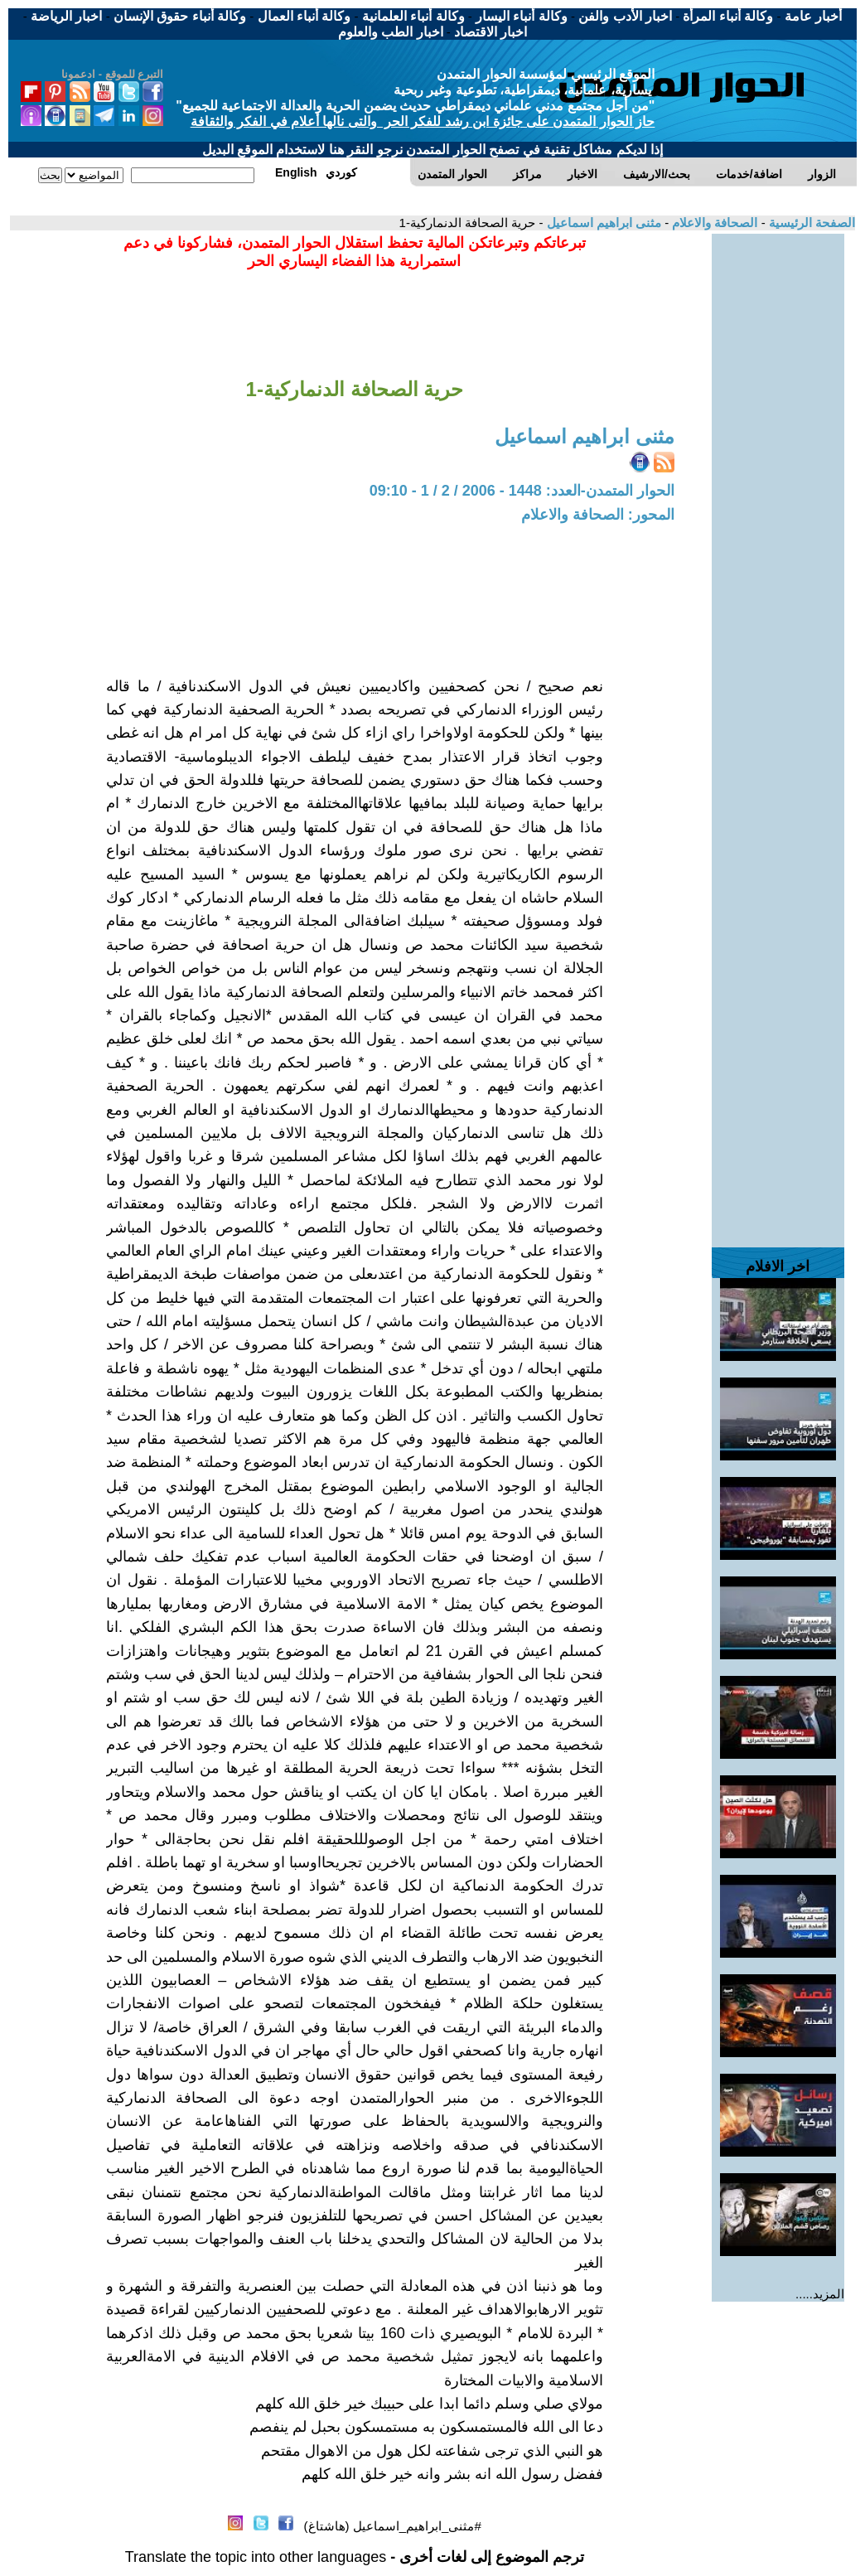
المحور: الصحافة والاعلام (597, 514)
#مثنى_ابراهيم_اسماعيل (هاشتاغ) (392, 2526)
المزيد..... (819, 2294)
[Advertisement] (778, 482)
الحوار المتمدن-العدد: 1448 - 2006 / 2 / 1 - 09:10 (522, 490)
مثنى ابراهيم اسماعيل (602, 222)
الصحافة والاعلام (713, 222)
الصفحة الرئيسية (810, 222)
